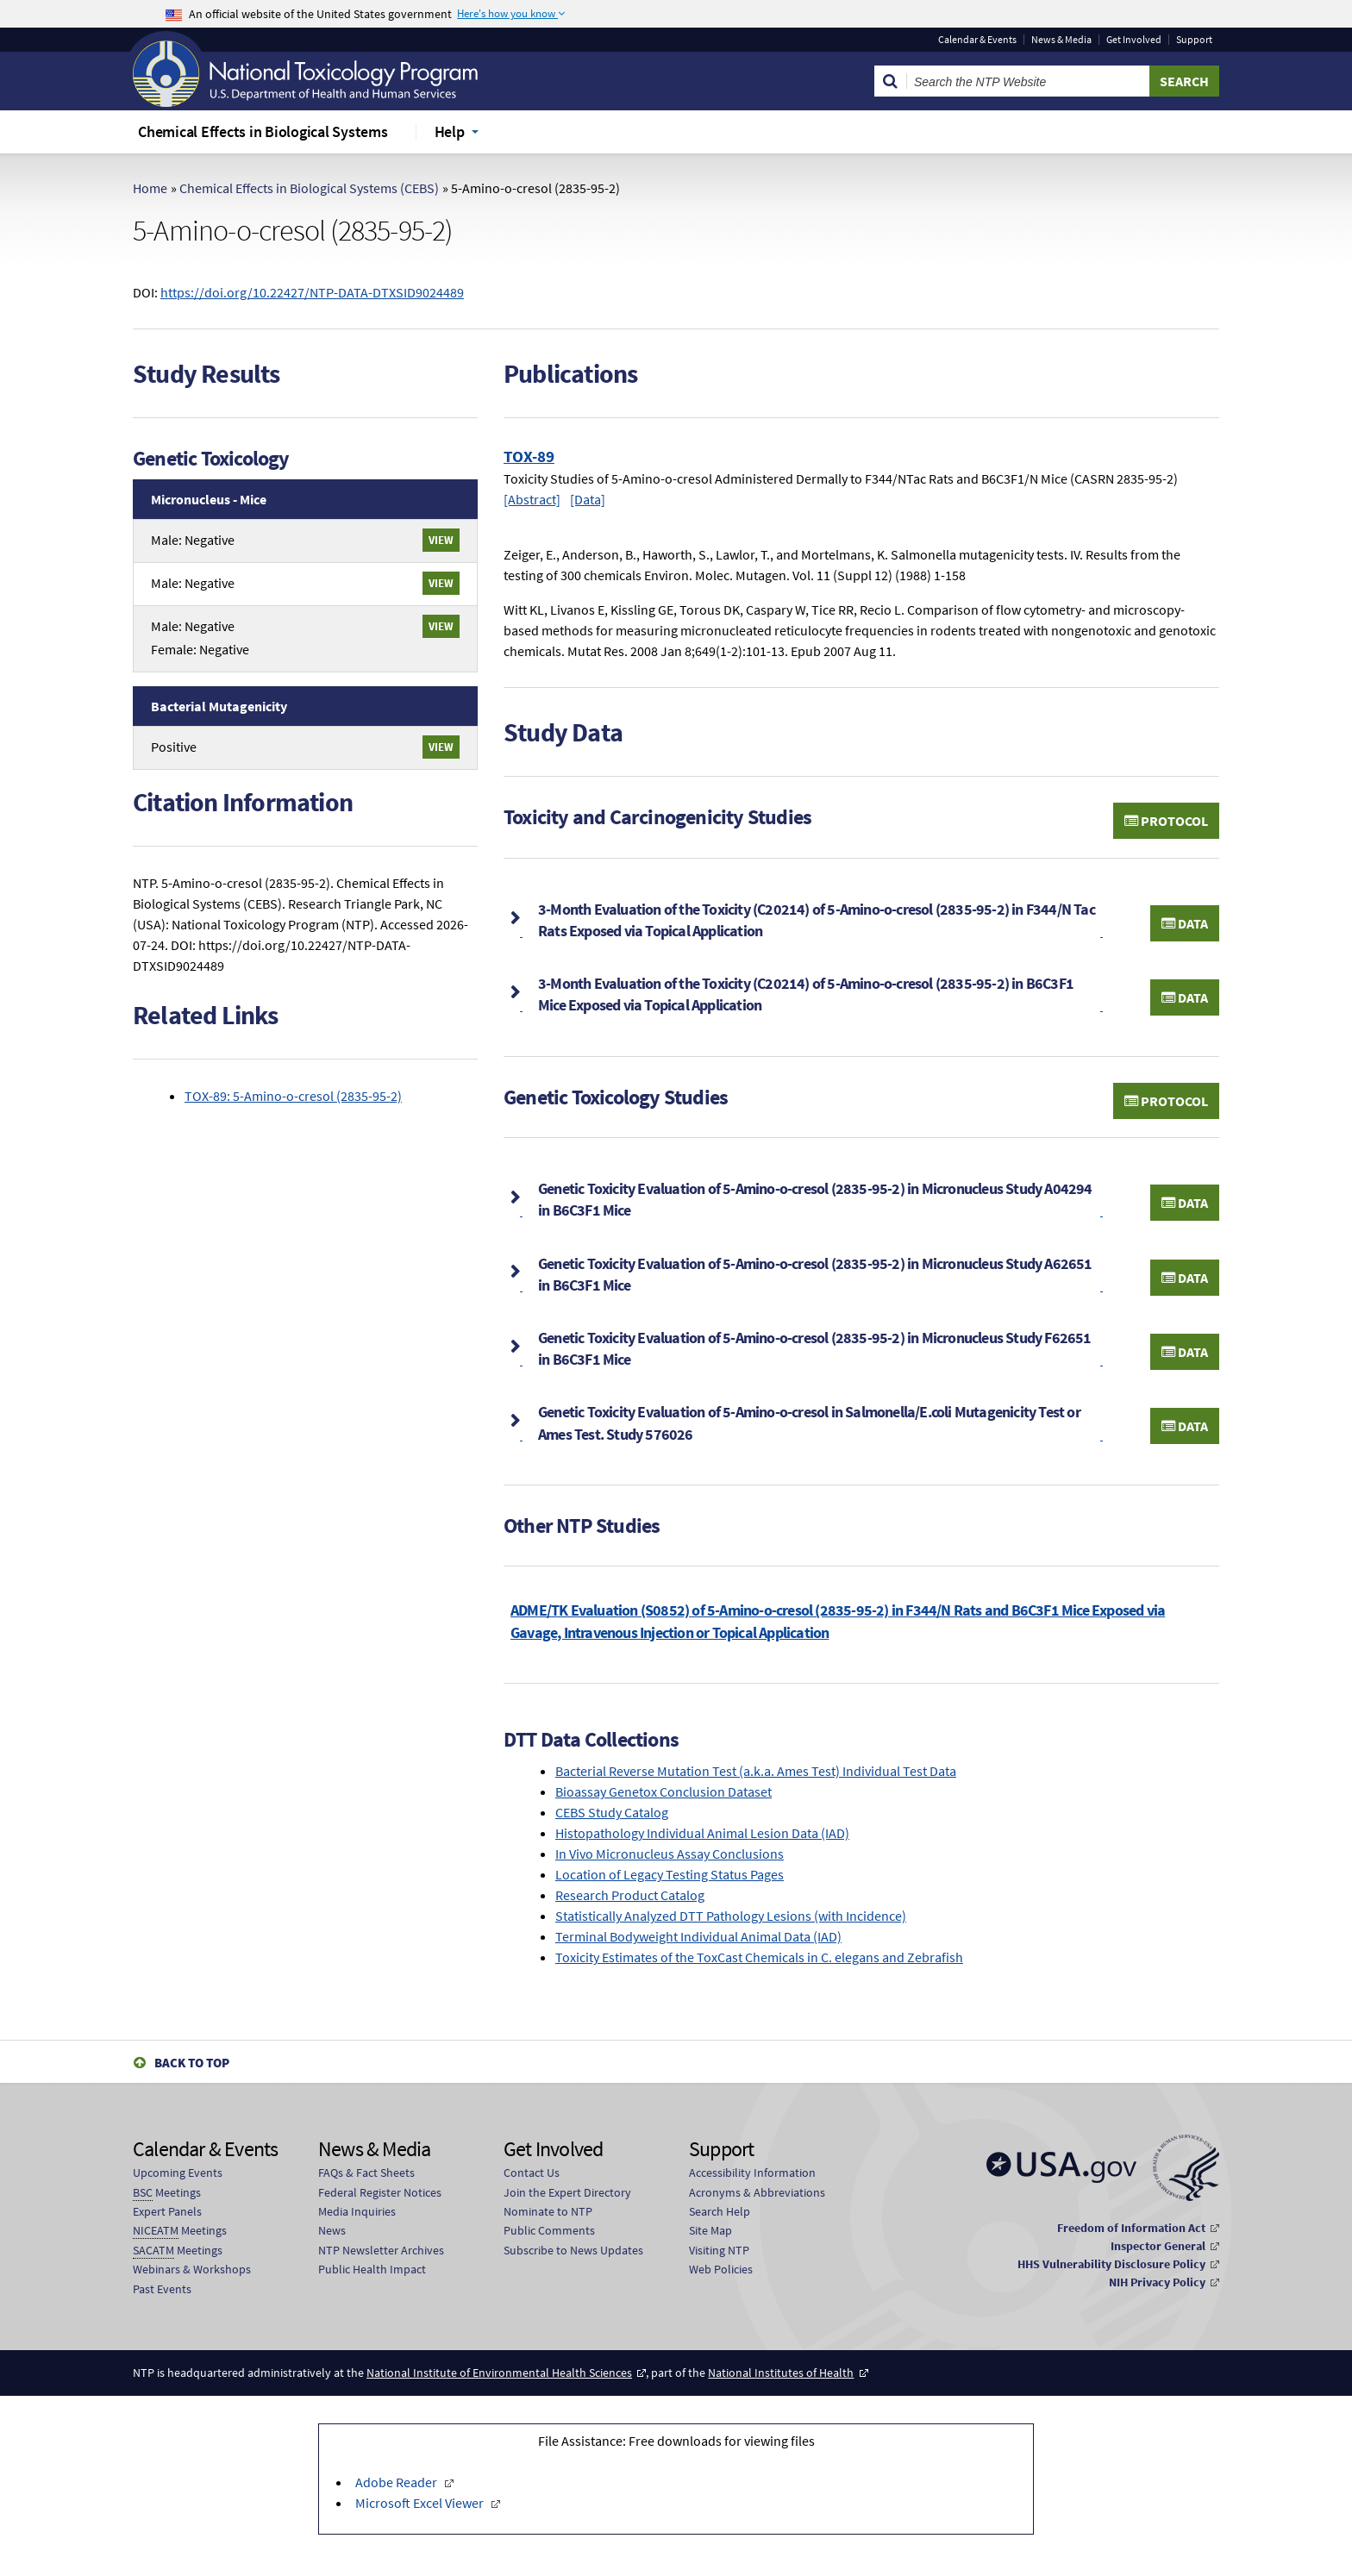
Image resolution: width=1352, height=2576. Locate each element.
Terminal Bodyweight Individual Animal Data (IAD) (698, 1936)
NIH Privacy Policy (1157, 2282)
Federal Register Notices (379, 2192)
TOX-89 (529, 456)
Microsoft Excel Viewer (420, 2502)
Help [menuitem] (450, 131)
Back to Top (191, 2062)
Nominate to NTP (548, 2211)
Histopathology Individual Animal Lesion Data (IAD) (702, 1832)
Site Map (710, 2230)
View (441, 540)
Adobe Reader (397, 2482)
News (332, 2230)
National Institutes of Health (781, 2372)
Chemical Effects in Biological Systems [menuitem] (263, 131)
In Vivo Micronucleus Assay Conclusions (669, 1853)
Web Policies (721, 2269)
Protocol (1166, 820)
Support (1194, 39)
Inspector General (1158, 2246)
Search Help (719, 2211)
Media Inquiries (357, 2211)
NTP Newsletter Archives (381, 2250)
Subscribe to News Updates (573, 2250)
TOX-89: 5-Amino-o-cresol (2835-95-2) (293, 1095)
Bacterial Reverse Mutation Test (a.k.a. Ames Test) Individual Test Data (755, 1770)
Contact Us (532, 2172)
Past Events (162, 2289)
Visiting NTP (719, 2250)
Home (150, 188)
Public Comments (549, 2230)
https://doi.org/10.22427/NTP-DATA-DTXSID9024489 (312, 292)
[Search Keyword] (1028, 81)
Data (1184, 923)
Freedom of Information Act (1131, 2227)
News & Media (1061, 39)
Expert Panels (167, 2211)
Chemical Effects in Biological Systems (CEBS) (309, 188)
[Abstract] (532, 499)
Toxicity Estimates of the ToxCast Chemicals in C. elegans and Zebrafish (759, 1957)
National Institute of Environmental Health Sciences (499, 2372)
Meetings (167, 2193)
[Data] (587, 499)
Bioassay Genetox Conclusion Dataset (663, 1791)
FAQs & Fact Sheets (366, 2172)
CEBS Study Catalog (611, 1812)
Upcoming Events (177, 2172)
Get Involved (1133, 39)
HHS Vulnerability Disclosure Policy (1111, 2264)
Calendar (977, 39)
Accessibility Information (752, 2172)
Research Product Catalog (629, 1895)
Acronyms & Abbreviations (757, 2192)
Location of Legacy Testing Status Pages (669, 1874)
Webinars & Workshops (192, 2269)
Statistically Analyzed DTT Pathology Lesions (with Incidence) (730, 1915)
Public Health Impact (372, 2269)
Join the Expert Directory (567, 2192)
